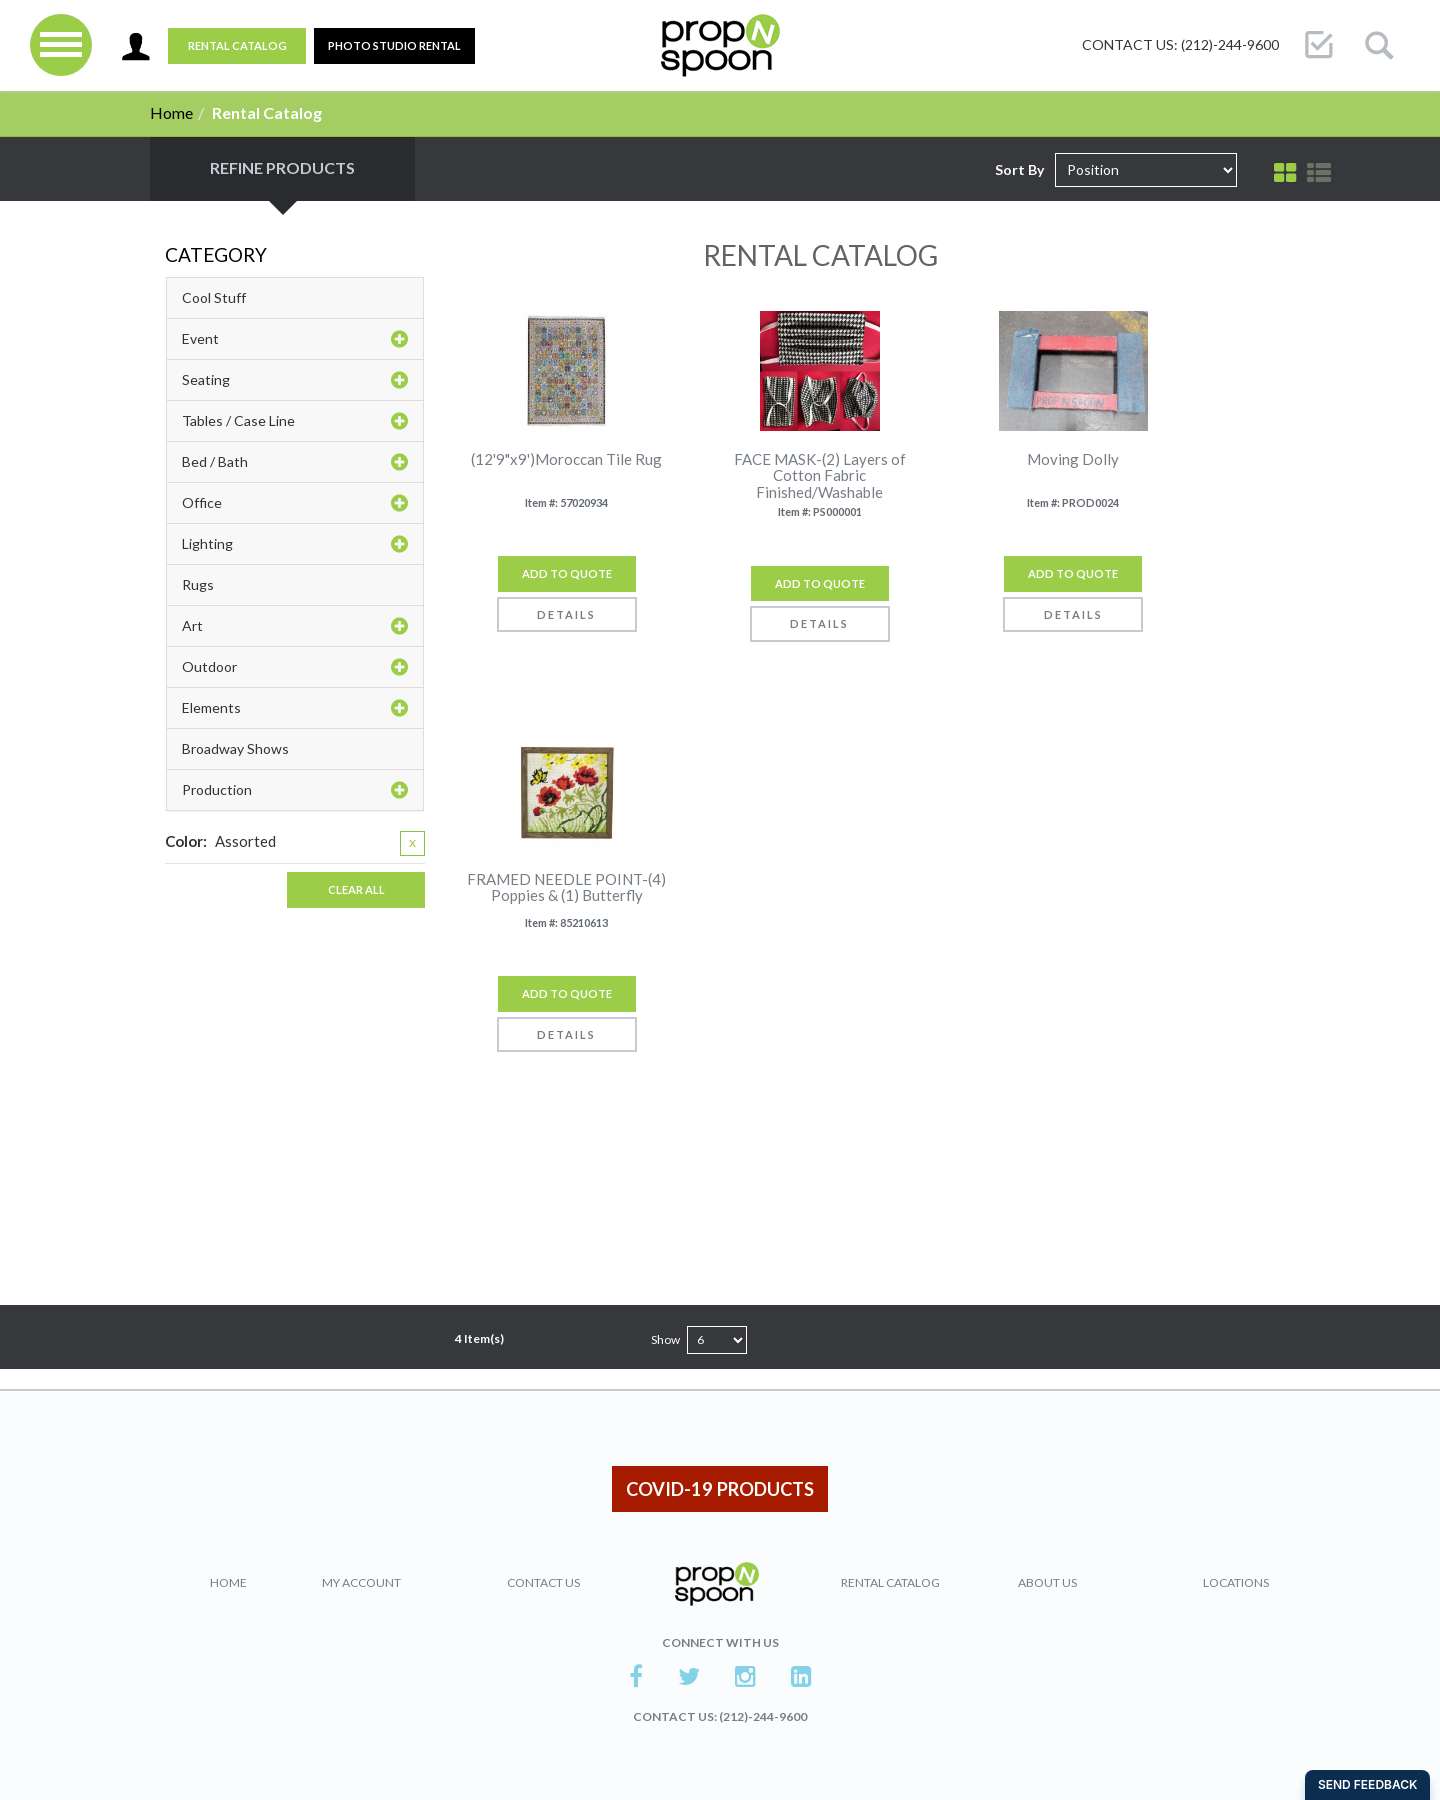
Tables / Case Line (295, 421)
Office (295, 503)
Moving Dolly (1073, 459)
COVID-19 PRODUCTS (720, 1489)
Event (295, 339)
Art (295, 626)
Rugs (198, 584)
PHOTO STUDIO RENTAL (394, 45)
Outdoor (295, 667)
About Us (1047, 1582)
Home (171, 112)
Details (566, 614)
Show (665, 1339)
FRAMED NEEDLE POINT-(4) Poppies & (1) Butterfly (566, 887)
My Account (361, 1582)
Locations (1236, 1582)
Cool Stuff (214, 297)
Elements (295, 708)
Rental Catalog (237, 45)
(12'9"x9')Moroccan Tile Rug (566, 459)
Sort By (1019, 169)
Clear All (356, 889)
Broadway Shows (235, 748)
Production (295, 790)
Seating (295, 380)
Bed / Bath (295, 462)
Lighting (295, 544)
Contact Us (543, 1582)
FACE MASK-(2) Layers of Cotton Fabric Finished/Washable (820, 476)
